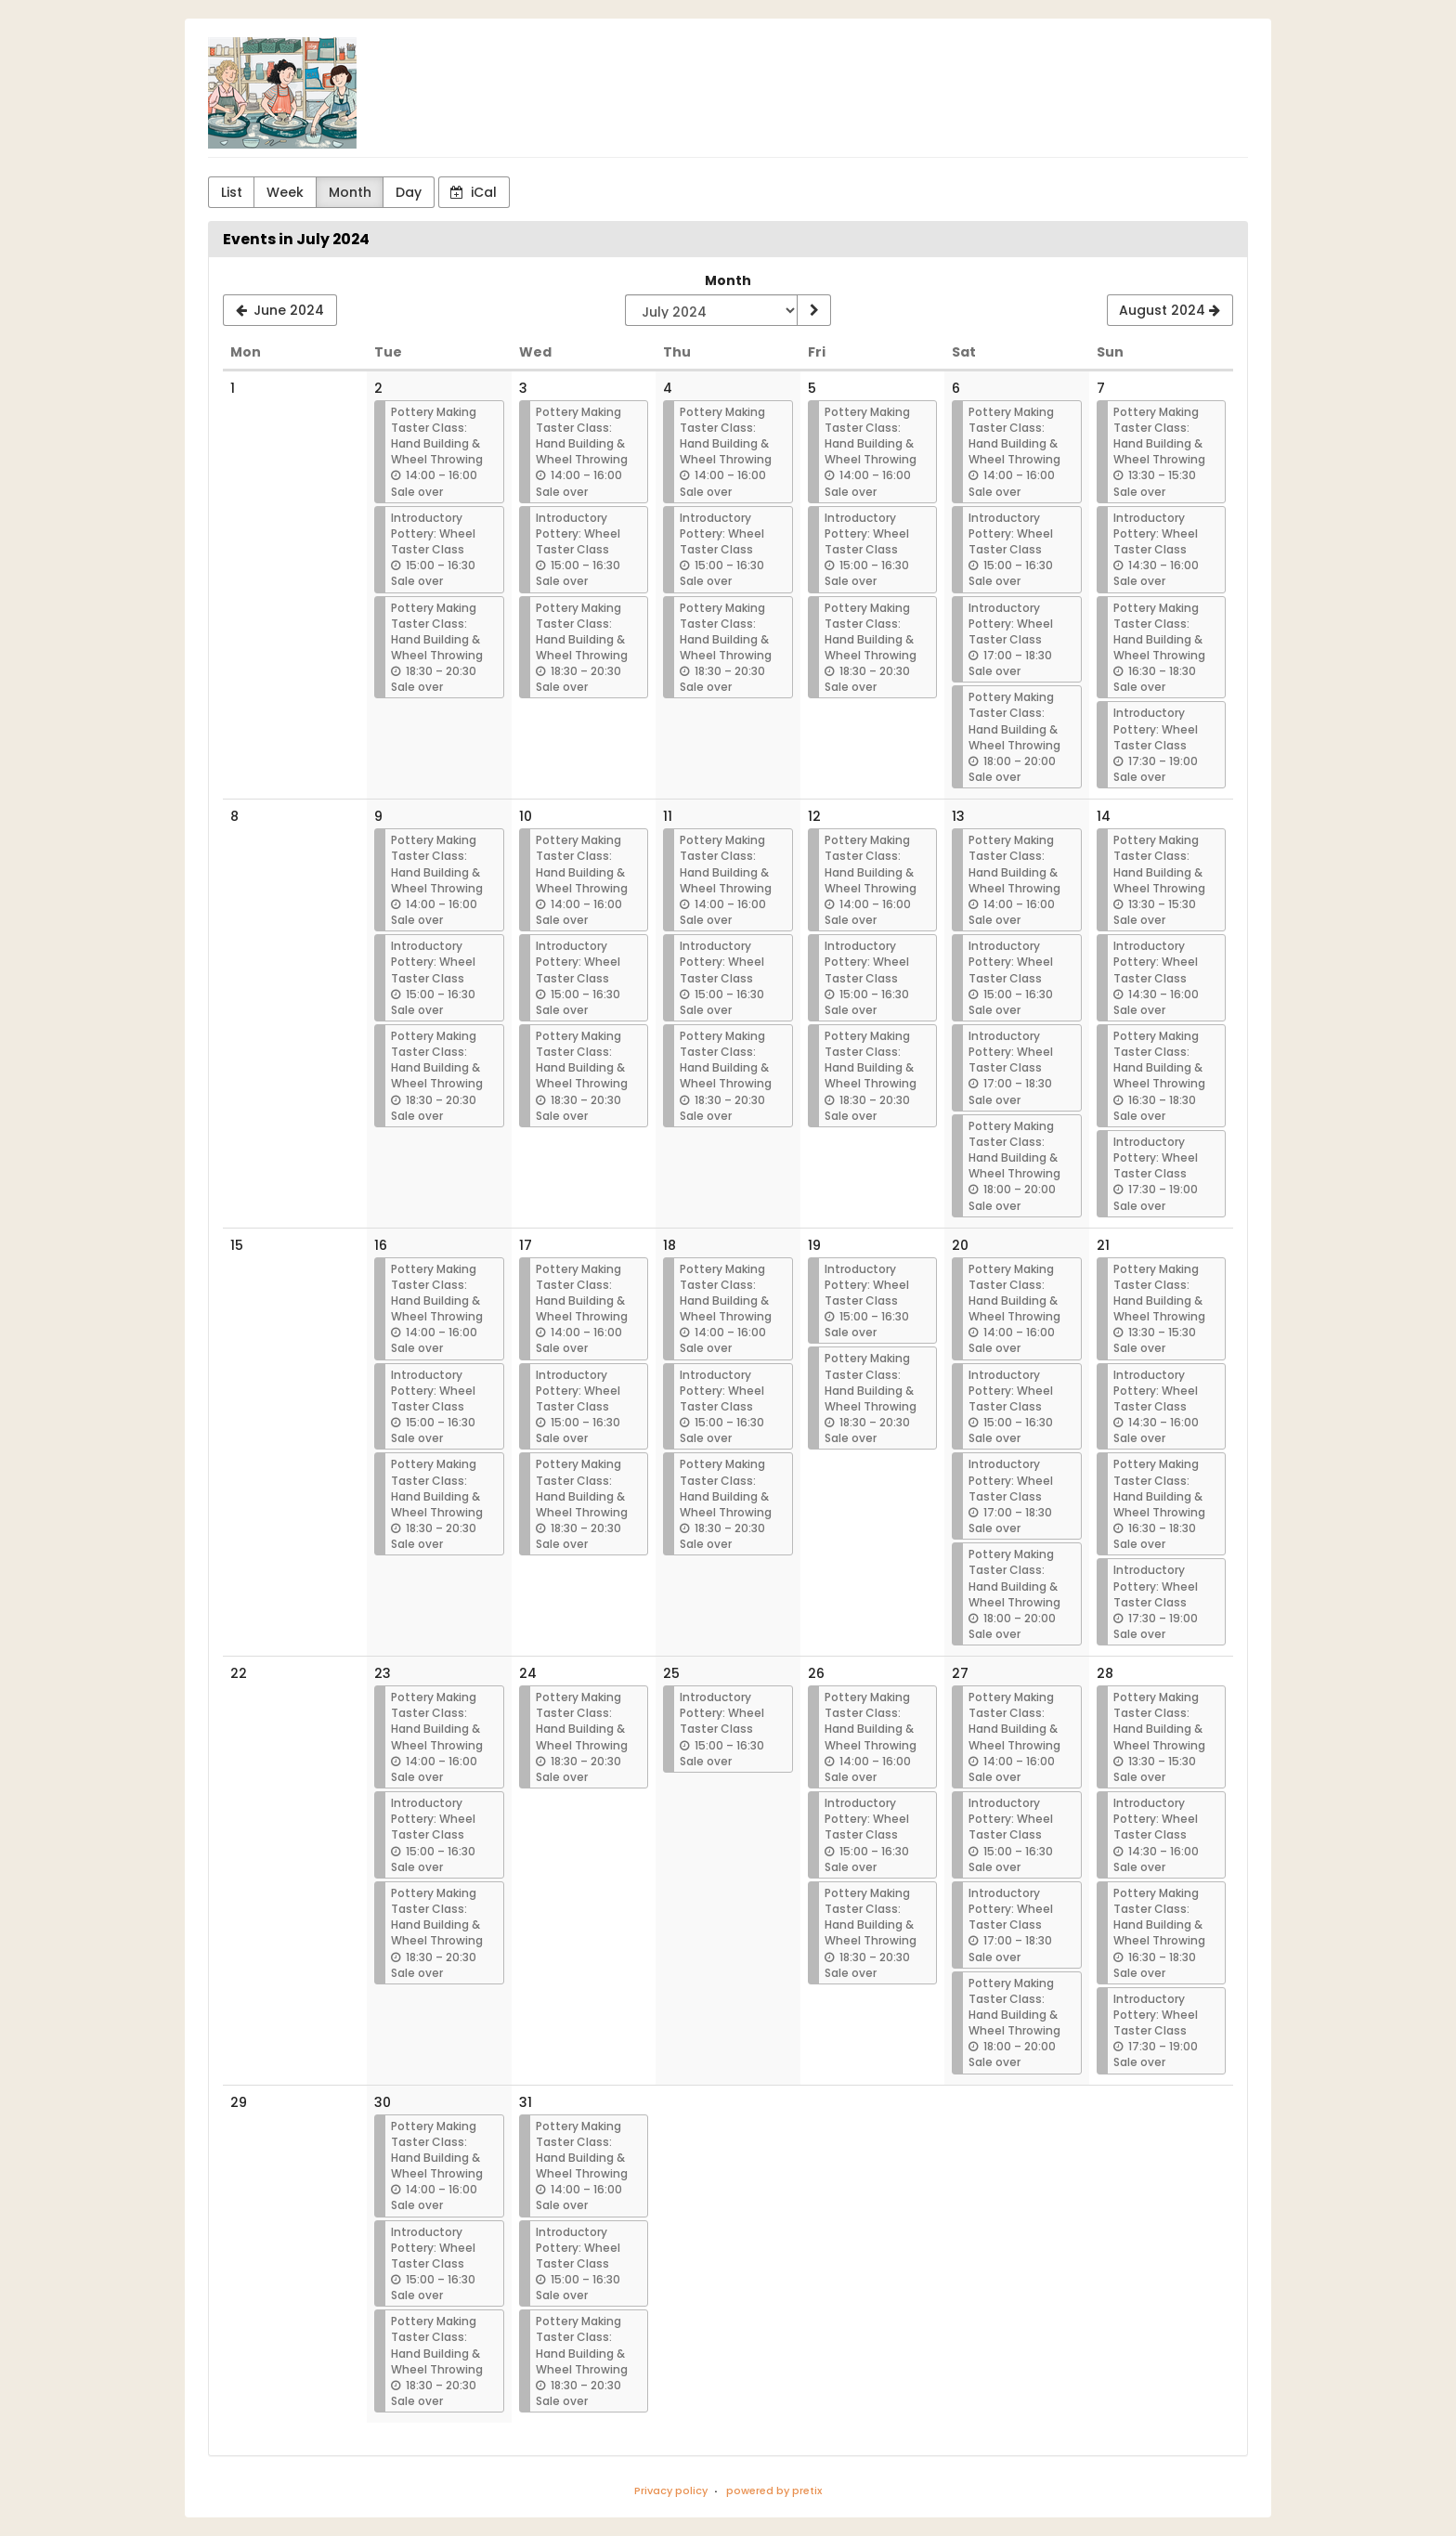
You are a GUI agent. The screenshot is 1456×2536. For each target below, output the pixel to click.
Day (409, 192)
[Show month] (813, 310)
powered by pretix (774, 2490)
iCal (473, 192)
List (231, 192)
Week (285, 192)
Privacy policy (671, 2490)
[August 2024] (1170, 310)
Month (350, 192)
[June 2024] (280, 310)
